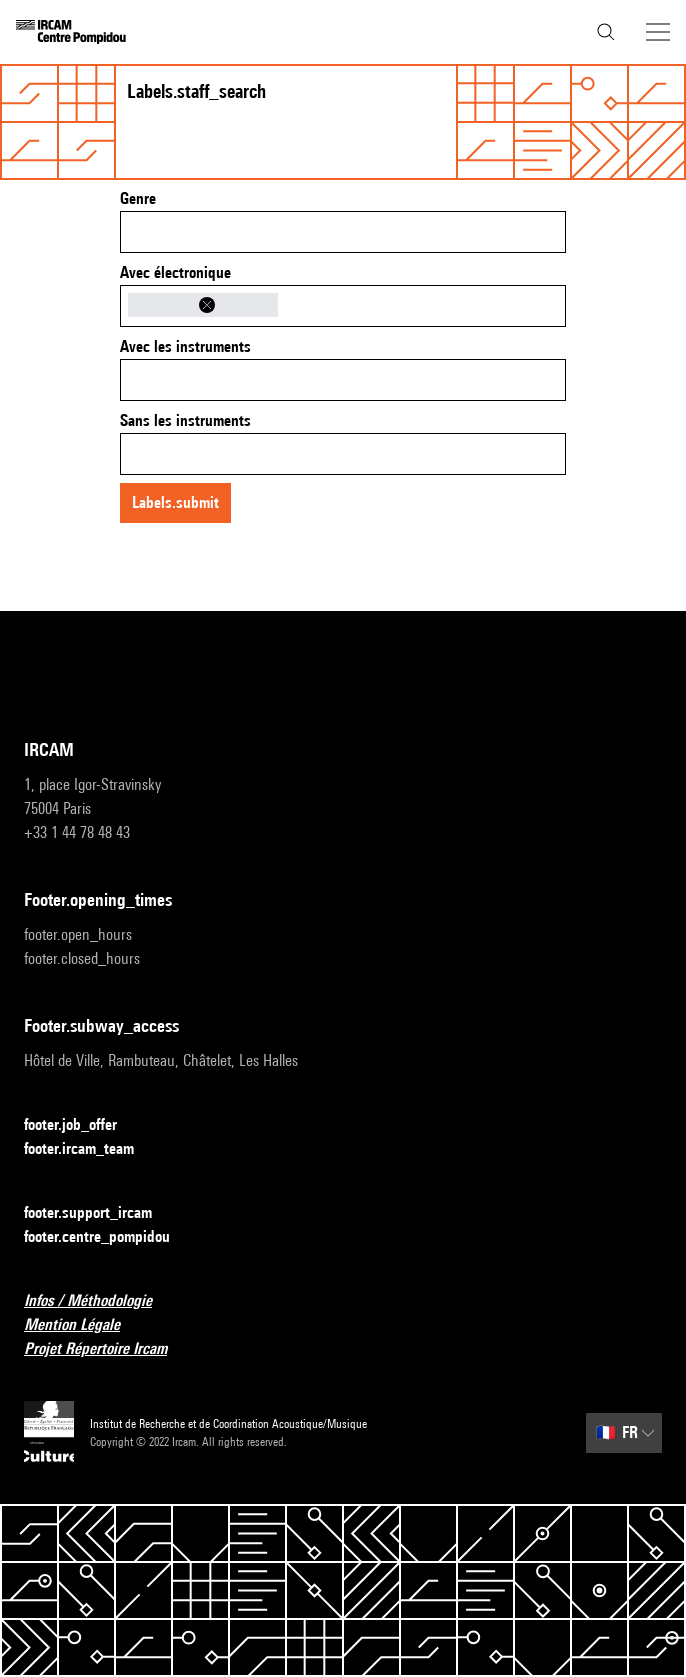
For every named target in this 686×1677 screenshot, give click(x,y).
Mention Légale (84, 1325)
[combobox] (343, 232)
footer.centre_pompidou (109, 1237)
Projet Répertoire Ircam (107, 1349)
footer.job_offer (82, 1125)
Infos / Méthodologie (100, 1301)
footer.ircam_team (91, 1149)
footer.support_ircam (100, 1213)
